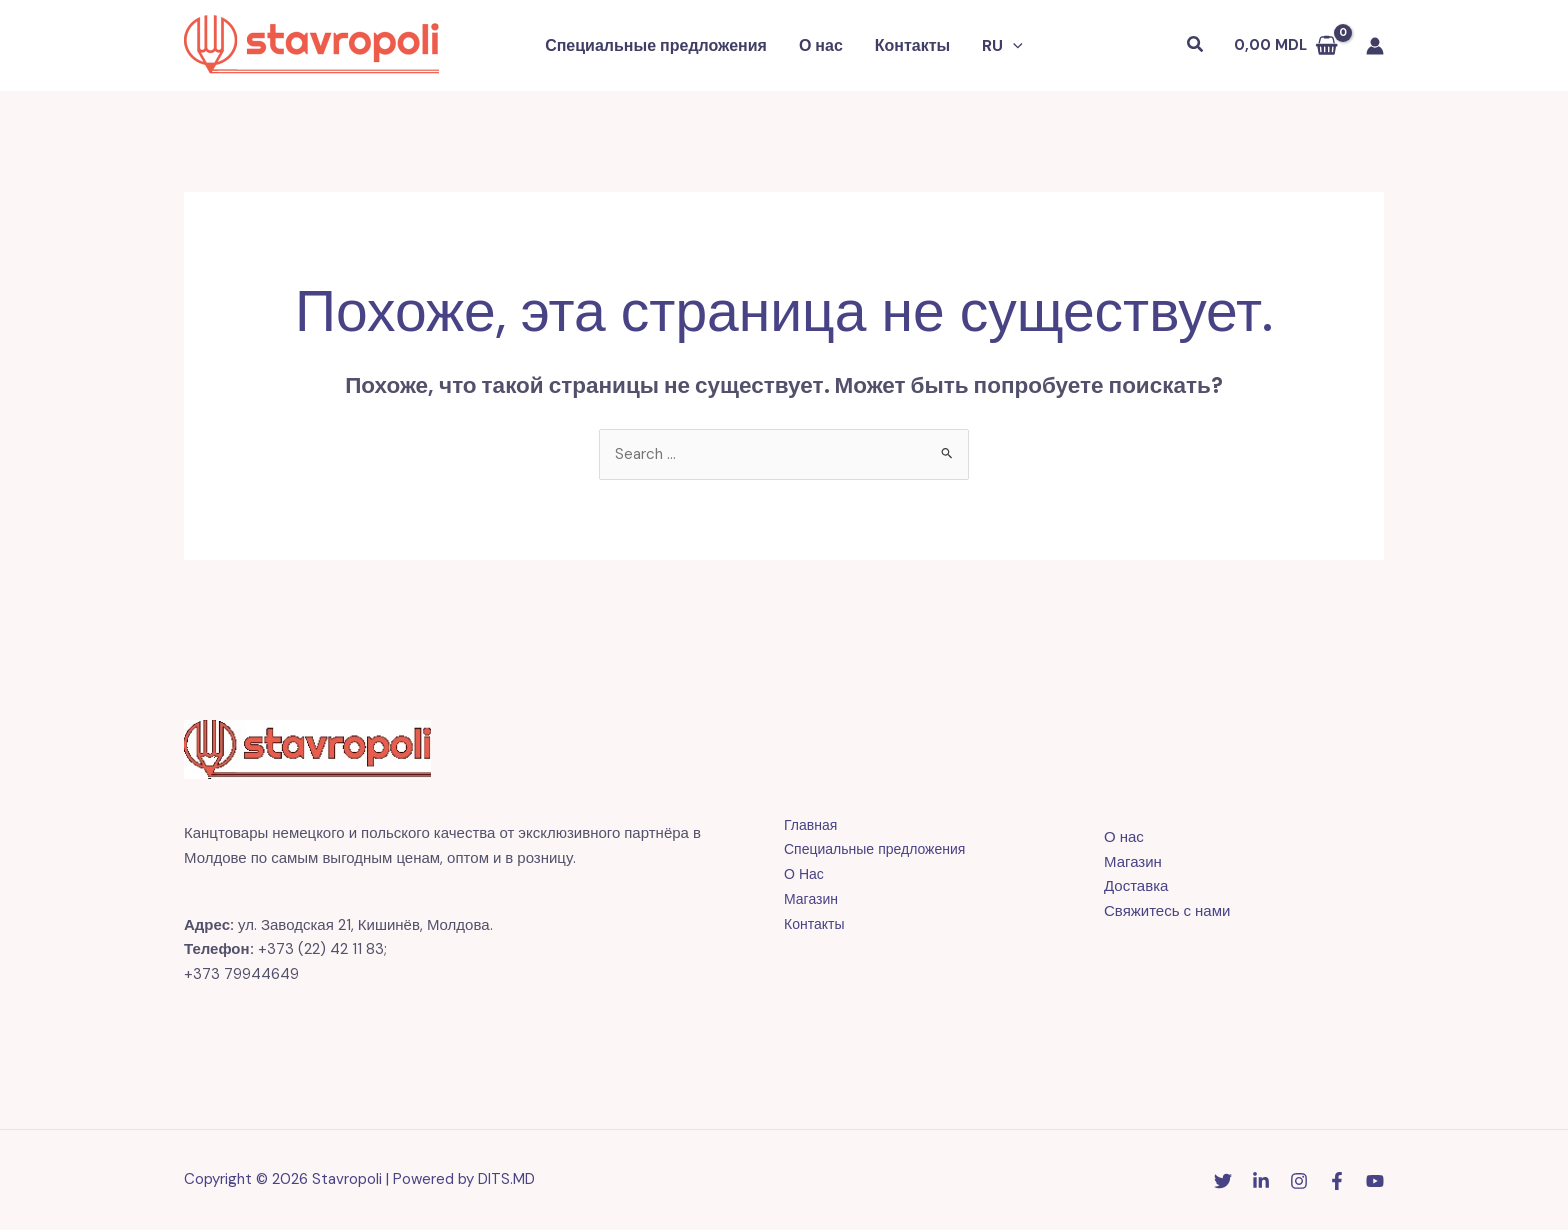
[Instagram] (1299, 1181)
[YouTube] (1375, 1181)
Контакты (912, 45)
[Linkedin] (1261, 1181)
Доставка (1136, 886)
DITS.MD (506, 1179)
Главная (812, 825)
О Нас (805, 874)
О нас (821, 45)
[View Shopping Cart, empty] (1286, 45)
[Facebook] (1337, 1181)
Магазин (813, 899)
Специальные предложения (656, 45)
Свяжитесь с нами (1167, 911)
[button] (1002, 46)
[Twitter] (1223, 1181)
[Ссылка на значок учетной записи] (1375, 46)
